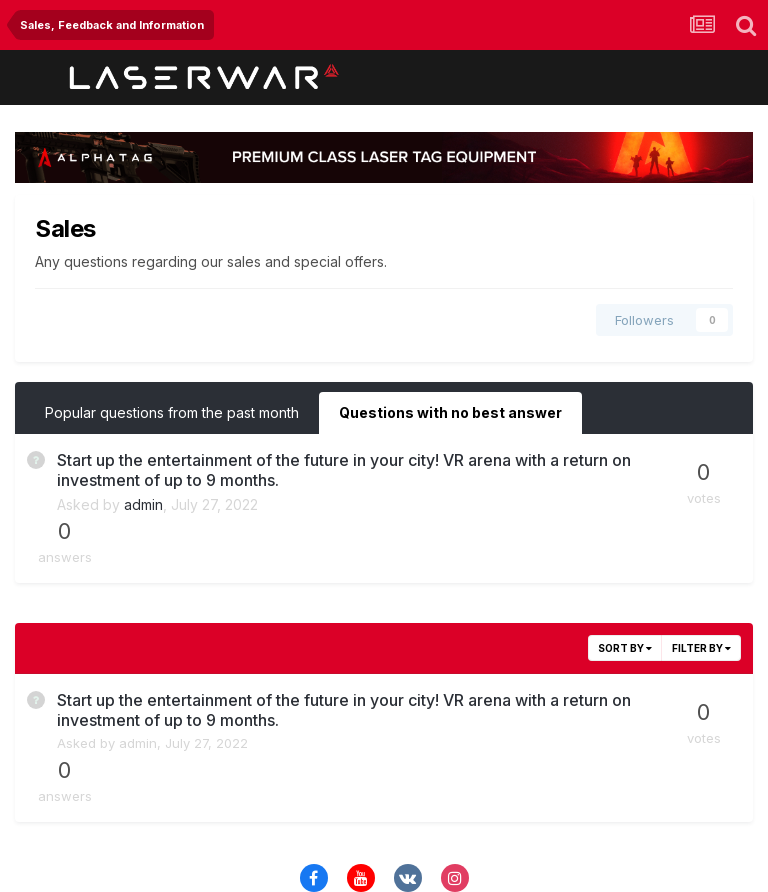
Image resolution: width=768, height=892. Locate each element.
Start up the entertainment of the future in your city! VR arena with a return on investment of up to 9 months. (308, 470)
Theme (301, 820)
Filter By (701, 596)
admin (143, 504)
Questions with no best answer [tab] (450, 412)
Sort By (625, 596)
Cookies (468, 820)
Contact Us (386, 820)
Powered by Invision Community (384, 862)
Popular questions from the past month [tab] (172, 412)
